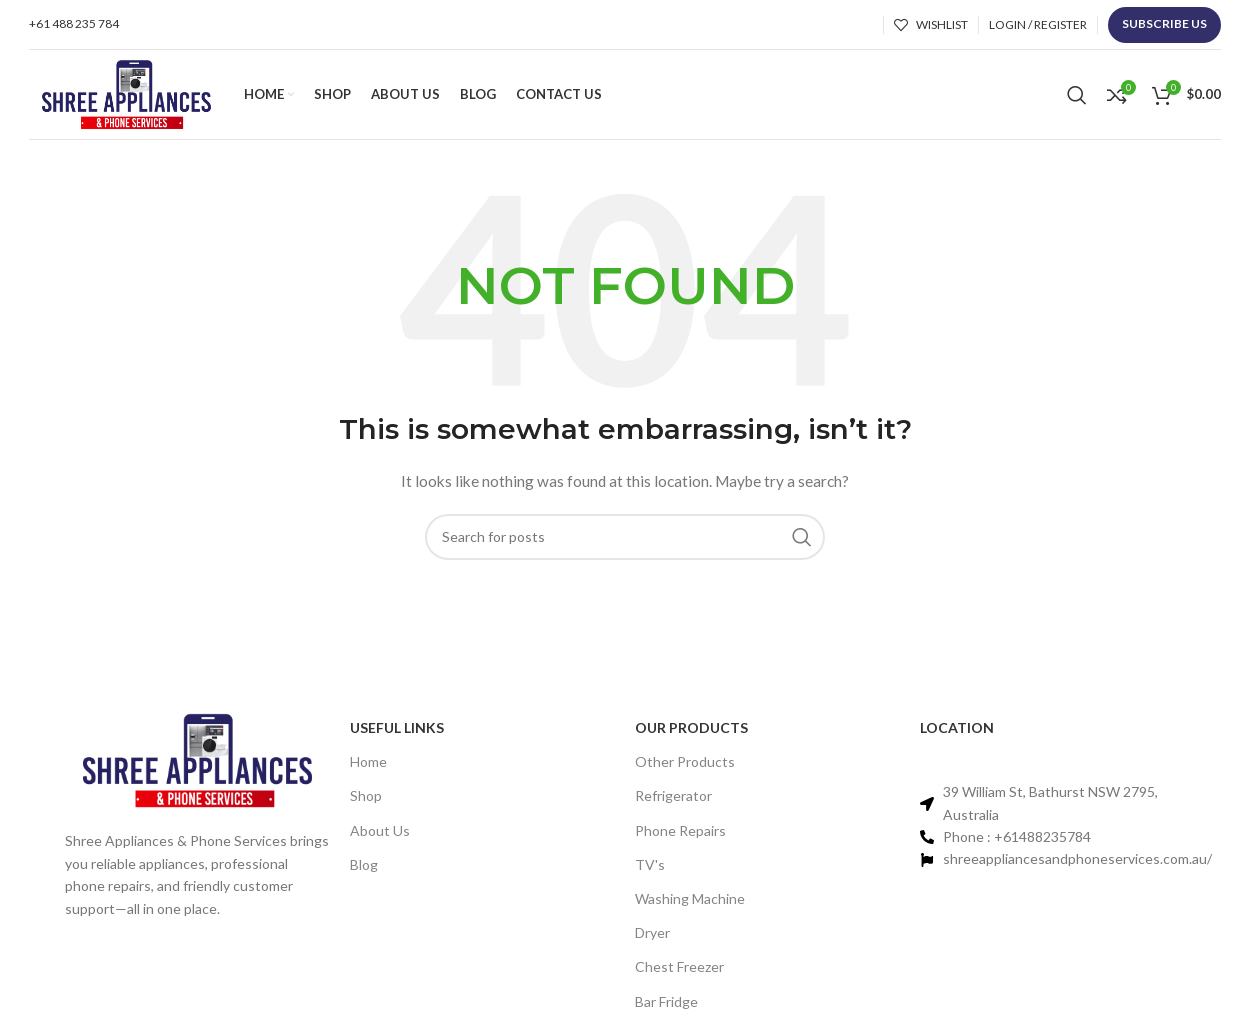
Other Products (685, 761)
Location (957, 727)
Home (368, 761)
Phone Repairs (680, 830)
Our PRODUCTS (691, 727)
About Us (380, 830)
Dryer (652, 932)
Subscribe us (1164, 23)
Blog (364, 864)
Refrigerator (673, 795)
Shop (366, 795)
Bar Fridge (666, 1001)
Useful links (397, 727)
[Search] (1077, 95)
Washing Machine (690, 898)
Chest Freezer (679, 966)
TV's (650, 864)
